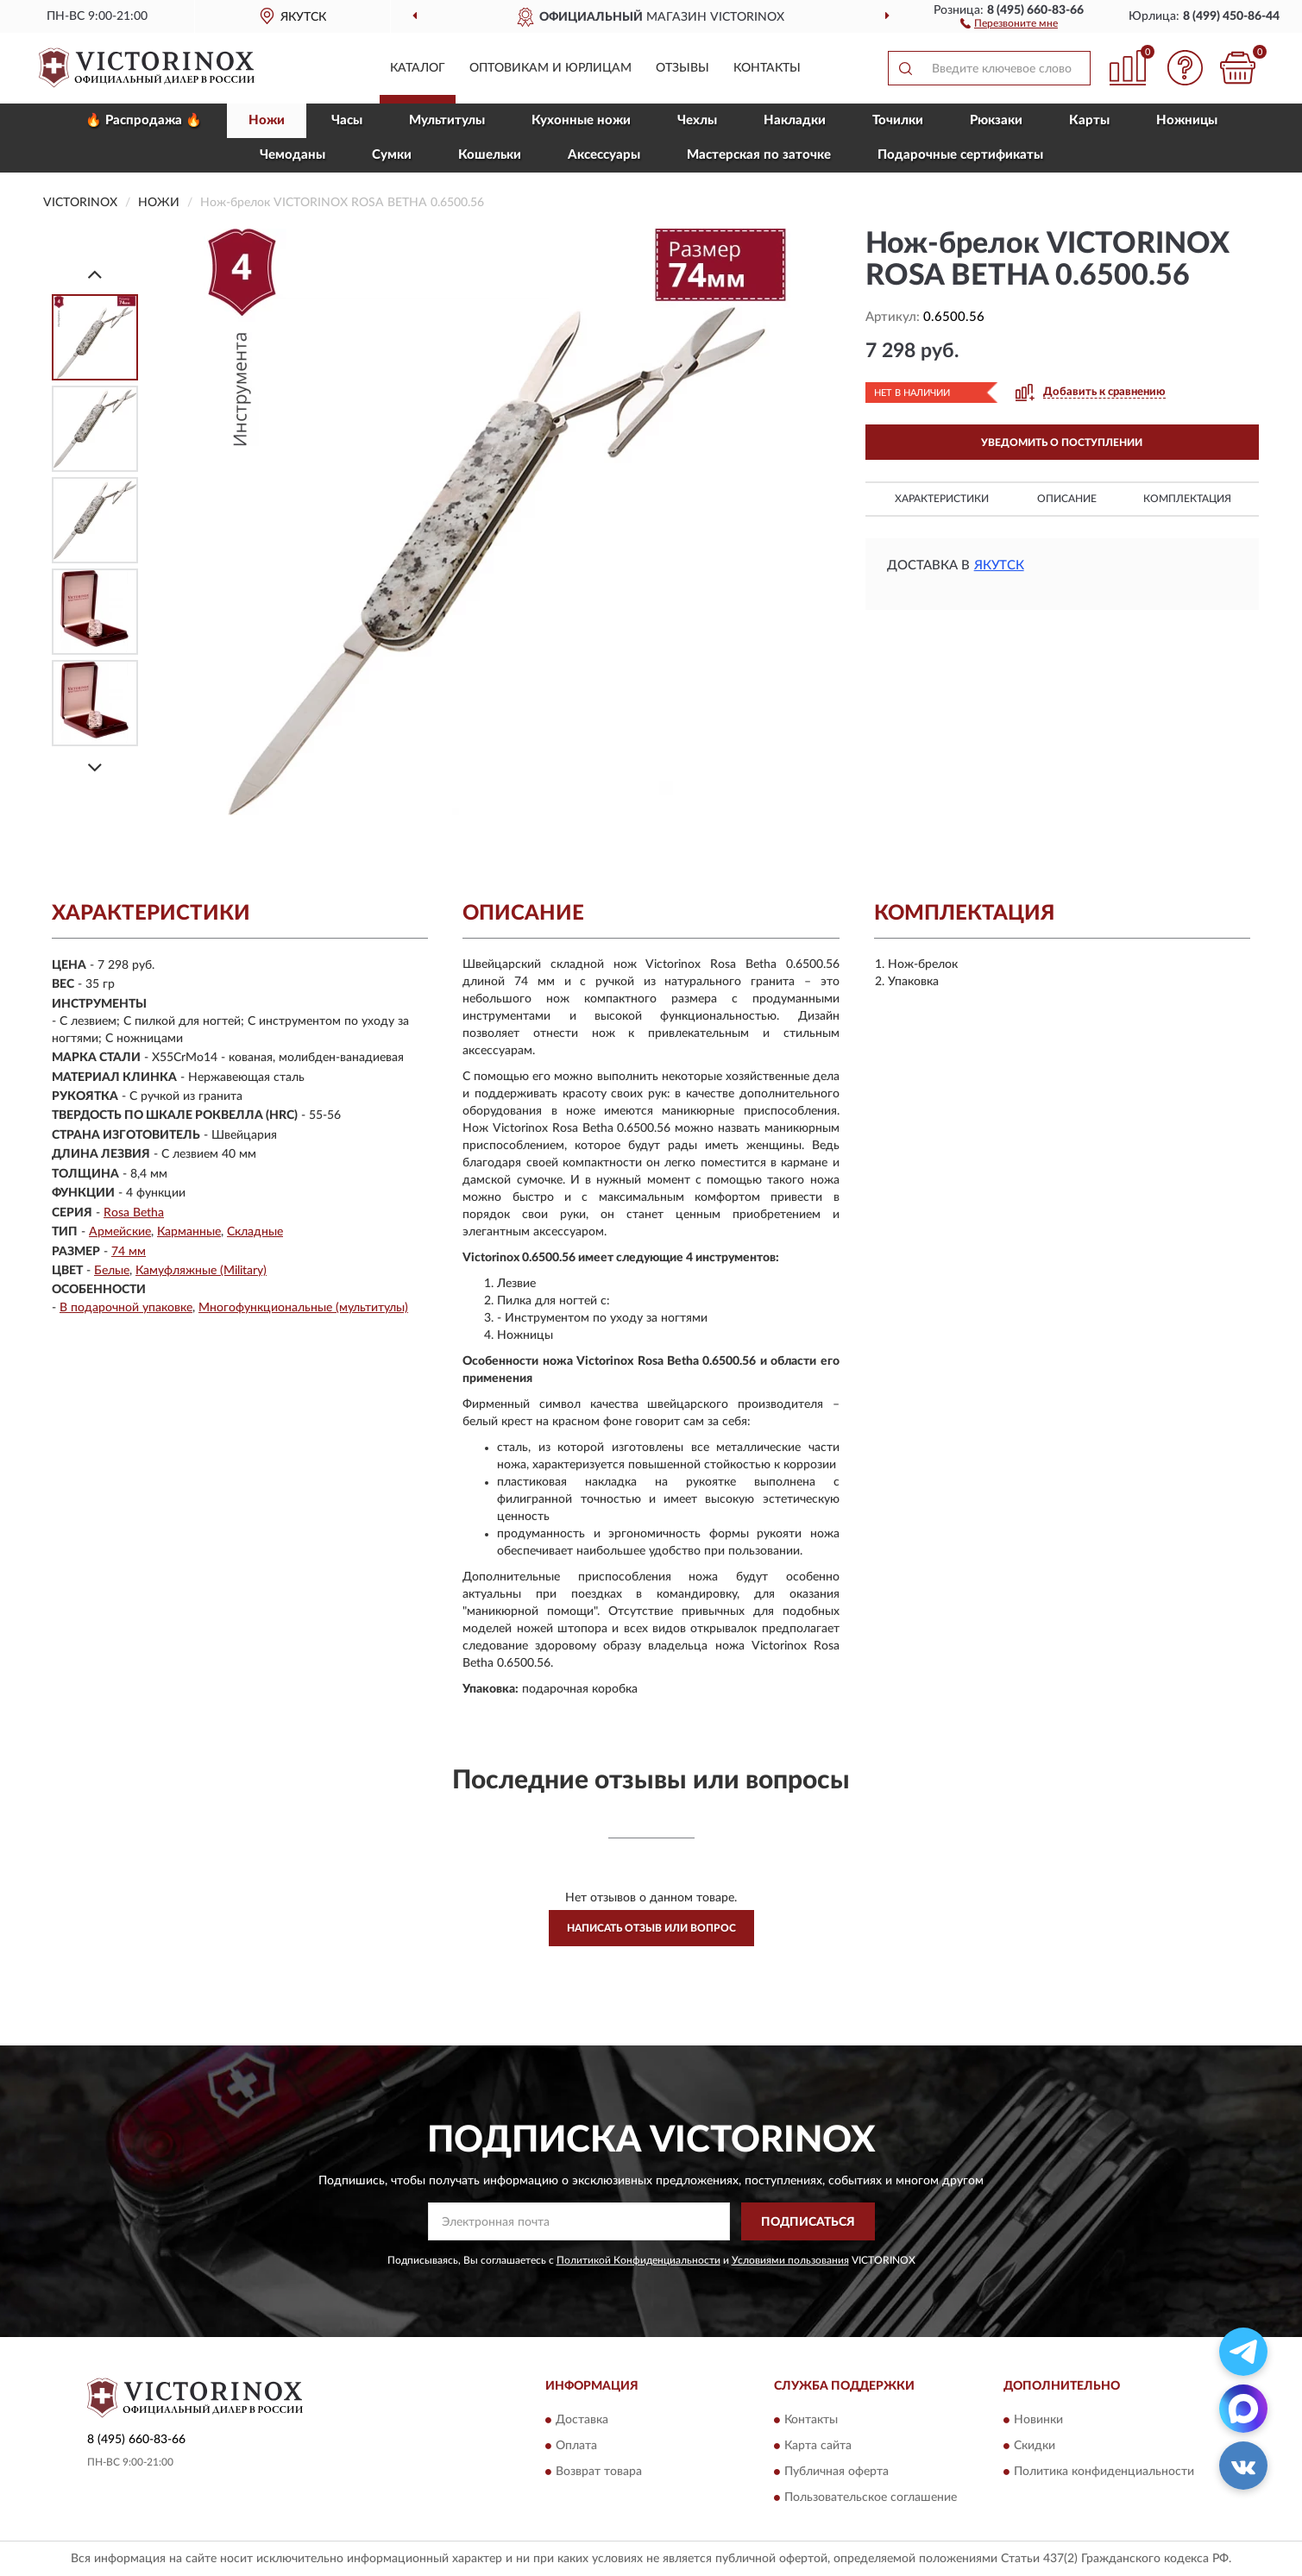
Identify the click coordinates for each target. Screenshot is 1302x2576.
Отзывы (682, 68)
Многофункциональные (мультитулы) (303, 1308)
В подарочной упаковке (126, 1308)
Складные (255, 1232)
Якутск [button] (999, 565)
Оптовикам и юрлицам (550, 68)
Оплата (576, 2446)
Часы (346, 120)
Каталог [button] (417, 68)
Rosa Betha (134, 1213)
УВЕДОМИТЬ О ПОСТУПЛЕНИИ (1061, 442)
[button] (1009, 22)
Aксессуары (604, 154)
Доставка (582, 2420)
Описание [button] (1067, 498)
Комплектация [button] (1187, 498)
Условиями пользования (790, 2260)
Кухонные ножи (581, 120)
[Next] (95, 767)
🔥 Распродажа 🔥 (143, 120)
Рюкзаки (996, 120)
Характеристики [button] (942, 498)
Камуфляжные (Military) (201, 1271)
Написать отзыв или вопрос (651, 1928)
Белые (111, 1271)
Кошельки (489, 154)
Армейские (120, 1232)
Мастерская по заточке (759, 154)
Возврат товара (599, 2472)
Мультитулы (447, 120)
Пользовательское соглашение (870, 2497)
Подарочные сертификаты (960, 154)
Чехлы (697, 120)
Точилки (897, 120)
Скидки (1034, 2446)
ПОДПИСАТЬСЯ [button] (808, 2222)
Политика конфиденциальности (1104, 2472)
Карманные (189, 1232)
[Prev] (95, 273)
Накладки (795, 120)
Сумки (392, 154)
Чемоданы (292, 154)
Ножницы (1186, 120)
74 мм (128, 1252)
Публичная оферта (836, 2472)
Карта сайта (818, 2446)
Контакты (767, 68)
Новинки (1038, 2420)
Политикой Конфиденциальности (638, 2260)
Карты (1089, 120)
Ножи (266, 120)
